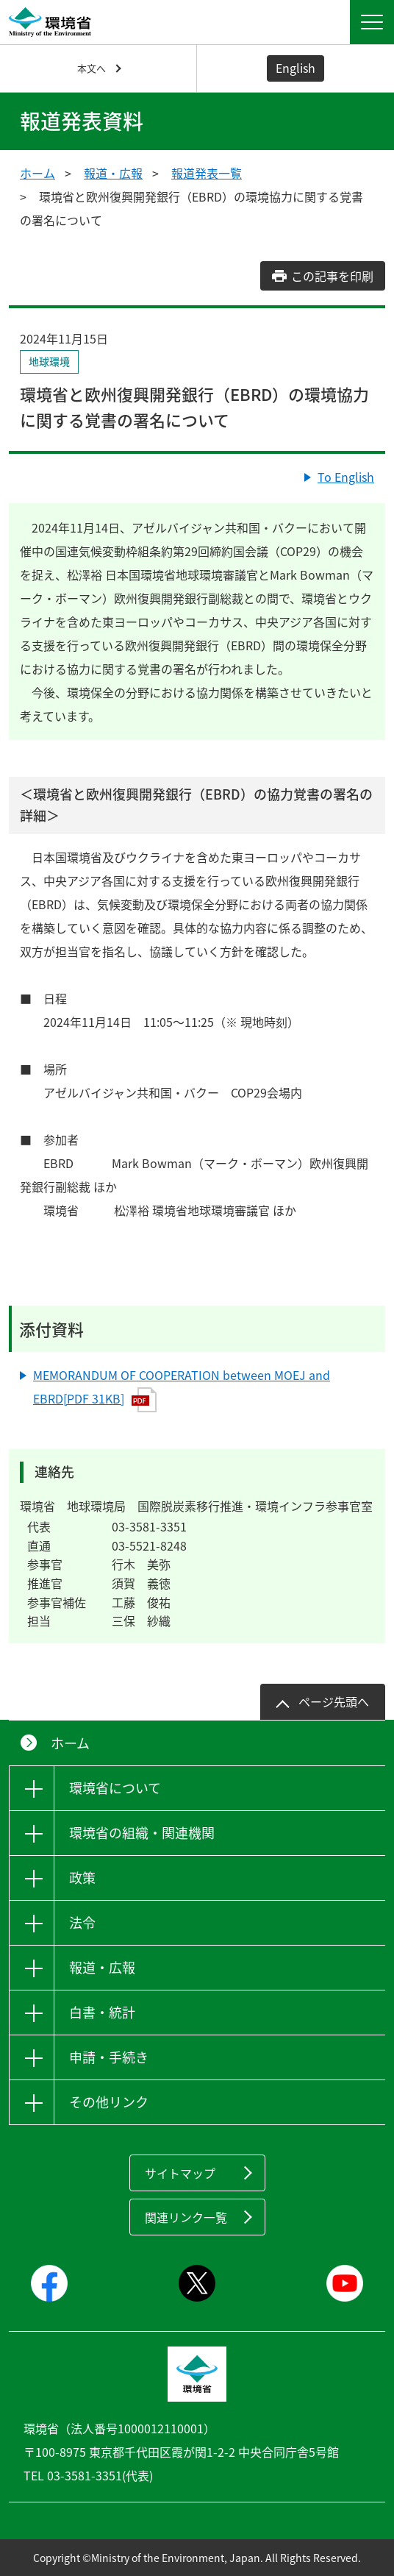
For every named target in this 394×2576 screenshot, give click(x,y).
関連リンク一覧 (186, 2217)
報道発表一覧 (206, 173)
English (295, 68)
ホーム (37, 173)
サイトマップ (180, 2173)
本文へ (91, 68)
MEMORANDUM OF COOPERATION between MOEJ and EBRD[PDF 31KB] (181, 1389)
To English (346, 476)
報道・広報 (113, 173)
